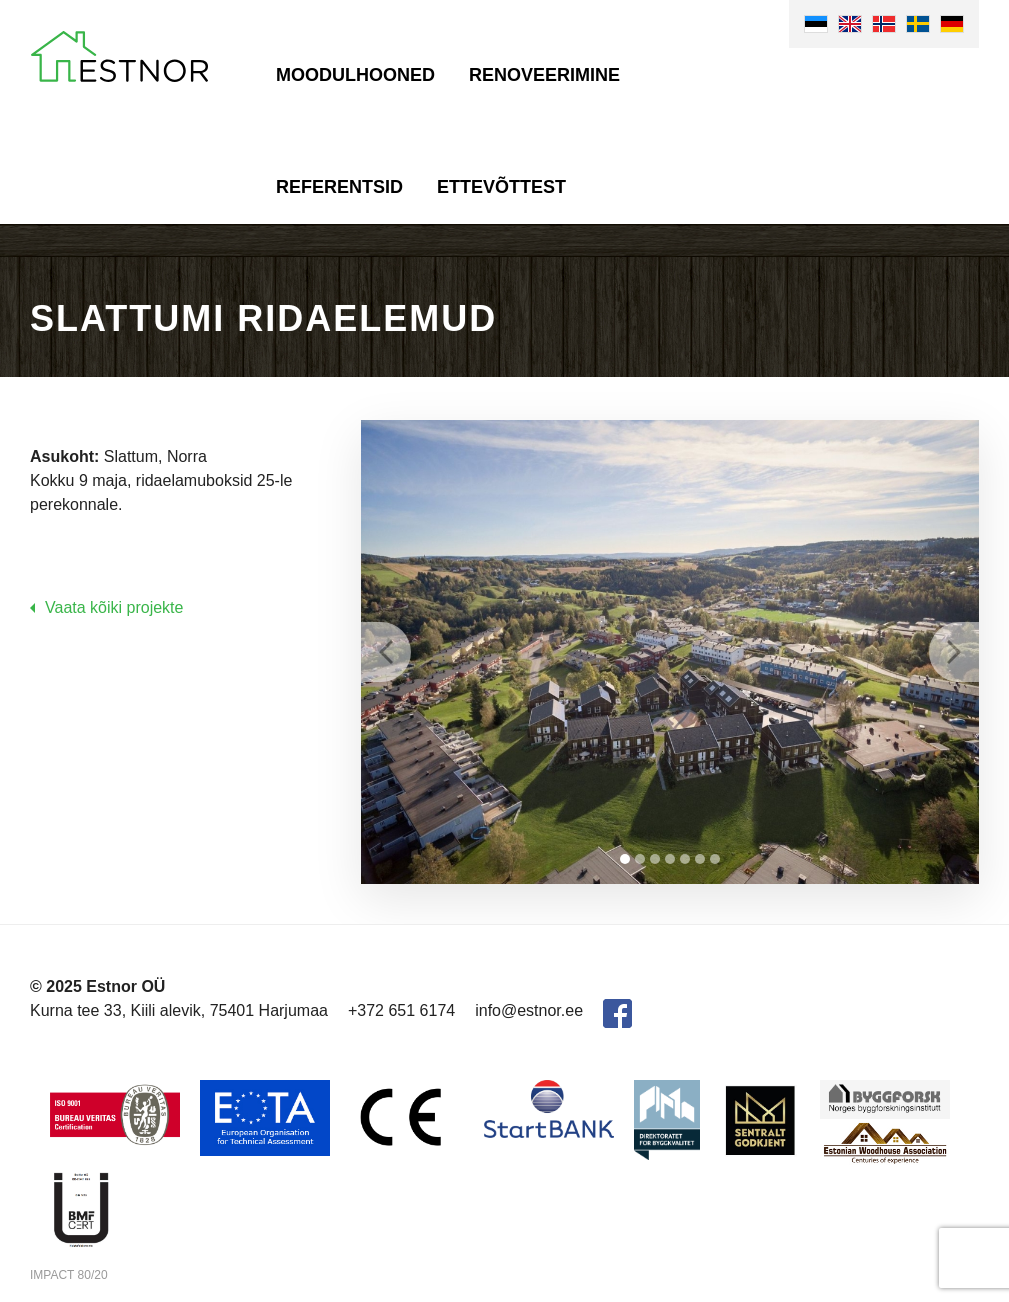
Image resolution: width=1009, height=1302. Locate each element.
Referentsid (339, 187)
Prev (386, 652)
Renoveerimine (544, 75)
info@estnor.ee (529, 1010)
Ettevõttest (501, 187)
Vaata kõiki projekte (114, 607)
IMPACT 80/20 (69, 1275)
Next (954, 652)
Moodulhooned (355, 75)
